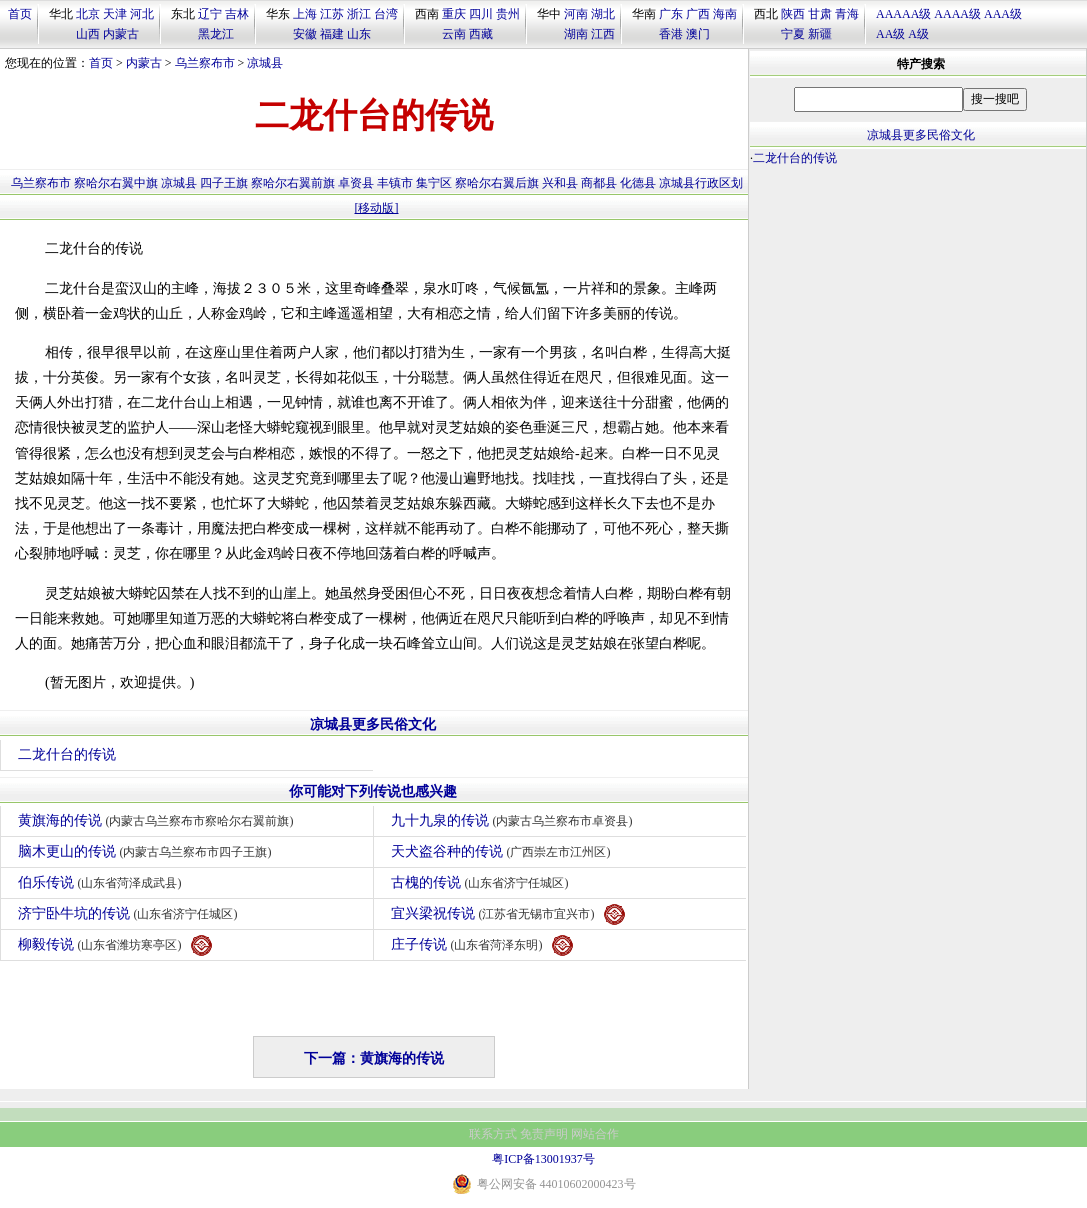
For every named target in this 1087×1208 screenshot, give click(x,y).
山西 (88, 34)
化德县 (638, 183)
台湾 (386, 14)
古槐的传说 (482, 882)
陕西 (793, 14)
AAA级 (1003, 14)
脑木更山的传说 (147, 851)
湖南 (576, 34)
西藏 (481, 34)
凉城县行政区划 (701, 183)
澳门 (698, 34)
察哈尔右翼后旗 (497, 183)
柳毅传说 (115, 945)
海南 (725, 14)
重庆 (454, 14)
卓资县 (356, 183)
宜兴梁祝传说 (508, 914)
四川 (481, 14)
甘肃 (820, 14)
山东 (359, 34)
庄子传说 (482, 945)
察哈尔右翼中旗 (116, 183)
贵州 (508, 14)
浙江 (359, 14)
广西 (698, 14)
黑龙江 (216, 34)
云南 (454, 34)
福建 (332, 34)
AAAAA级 (903, 14)
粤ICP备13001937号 (543, 1159)
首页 (20, 14)
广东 (671, 14)
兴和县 (560, 183)
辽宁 (210, 14)
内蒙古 (121, 34)
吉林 (237, 14)
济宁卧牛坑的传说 (130, 913)
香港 (671, 34)
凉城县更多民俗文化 (373, 724)
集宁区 (434, 183)
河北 (142, 14)
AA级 (890, 34)
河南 (576, 14)
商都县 (599, 183)
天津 (115, 14)
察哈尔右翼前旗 (293, 183)
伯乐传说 (102, 882)
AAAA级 (957, 14)
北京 (88, 14)
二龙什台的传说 (67, 754)
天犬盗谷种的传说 (503, 851)
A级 (918, 34)
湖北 (603, 14)
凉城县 (265, 63)
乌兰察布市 (205, 63)
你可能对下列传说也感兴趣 (373, 791)
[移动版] (377, 208)
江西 (603, 34)
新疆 (820, 34)
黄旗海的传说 (158, 820)
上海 (305, 14)
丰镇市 (395, 183)
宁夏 (793, 34)
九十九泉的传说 (514, 820)
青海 (847, 14)
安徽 (305, 34)
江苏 (332, 14)
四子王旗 (224, 183)
